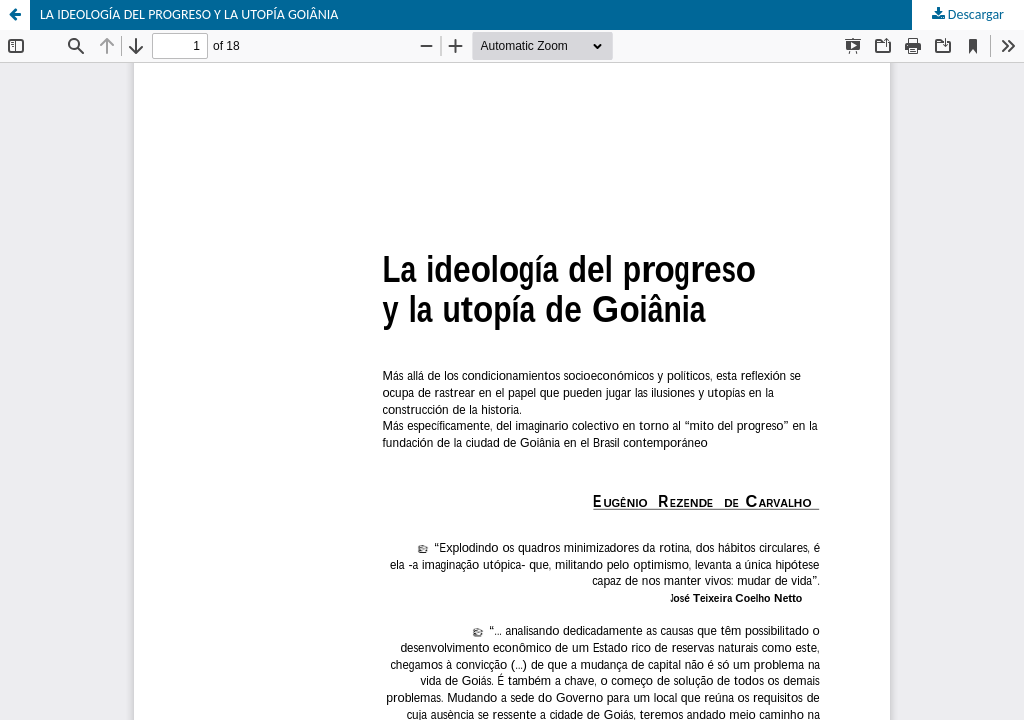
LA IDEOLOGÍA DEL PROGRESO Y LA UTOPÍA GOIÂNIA (189, 14)
